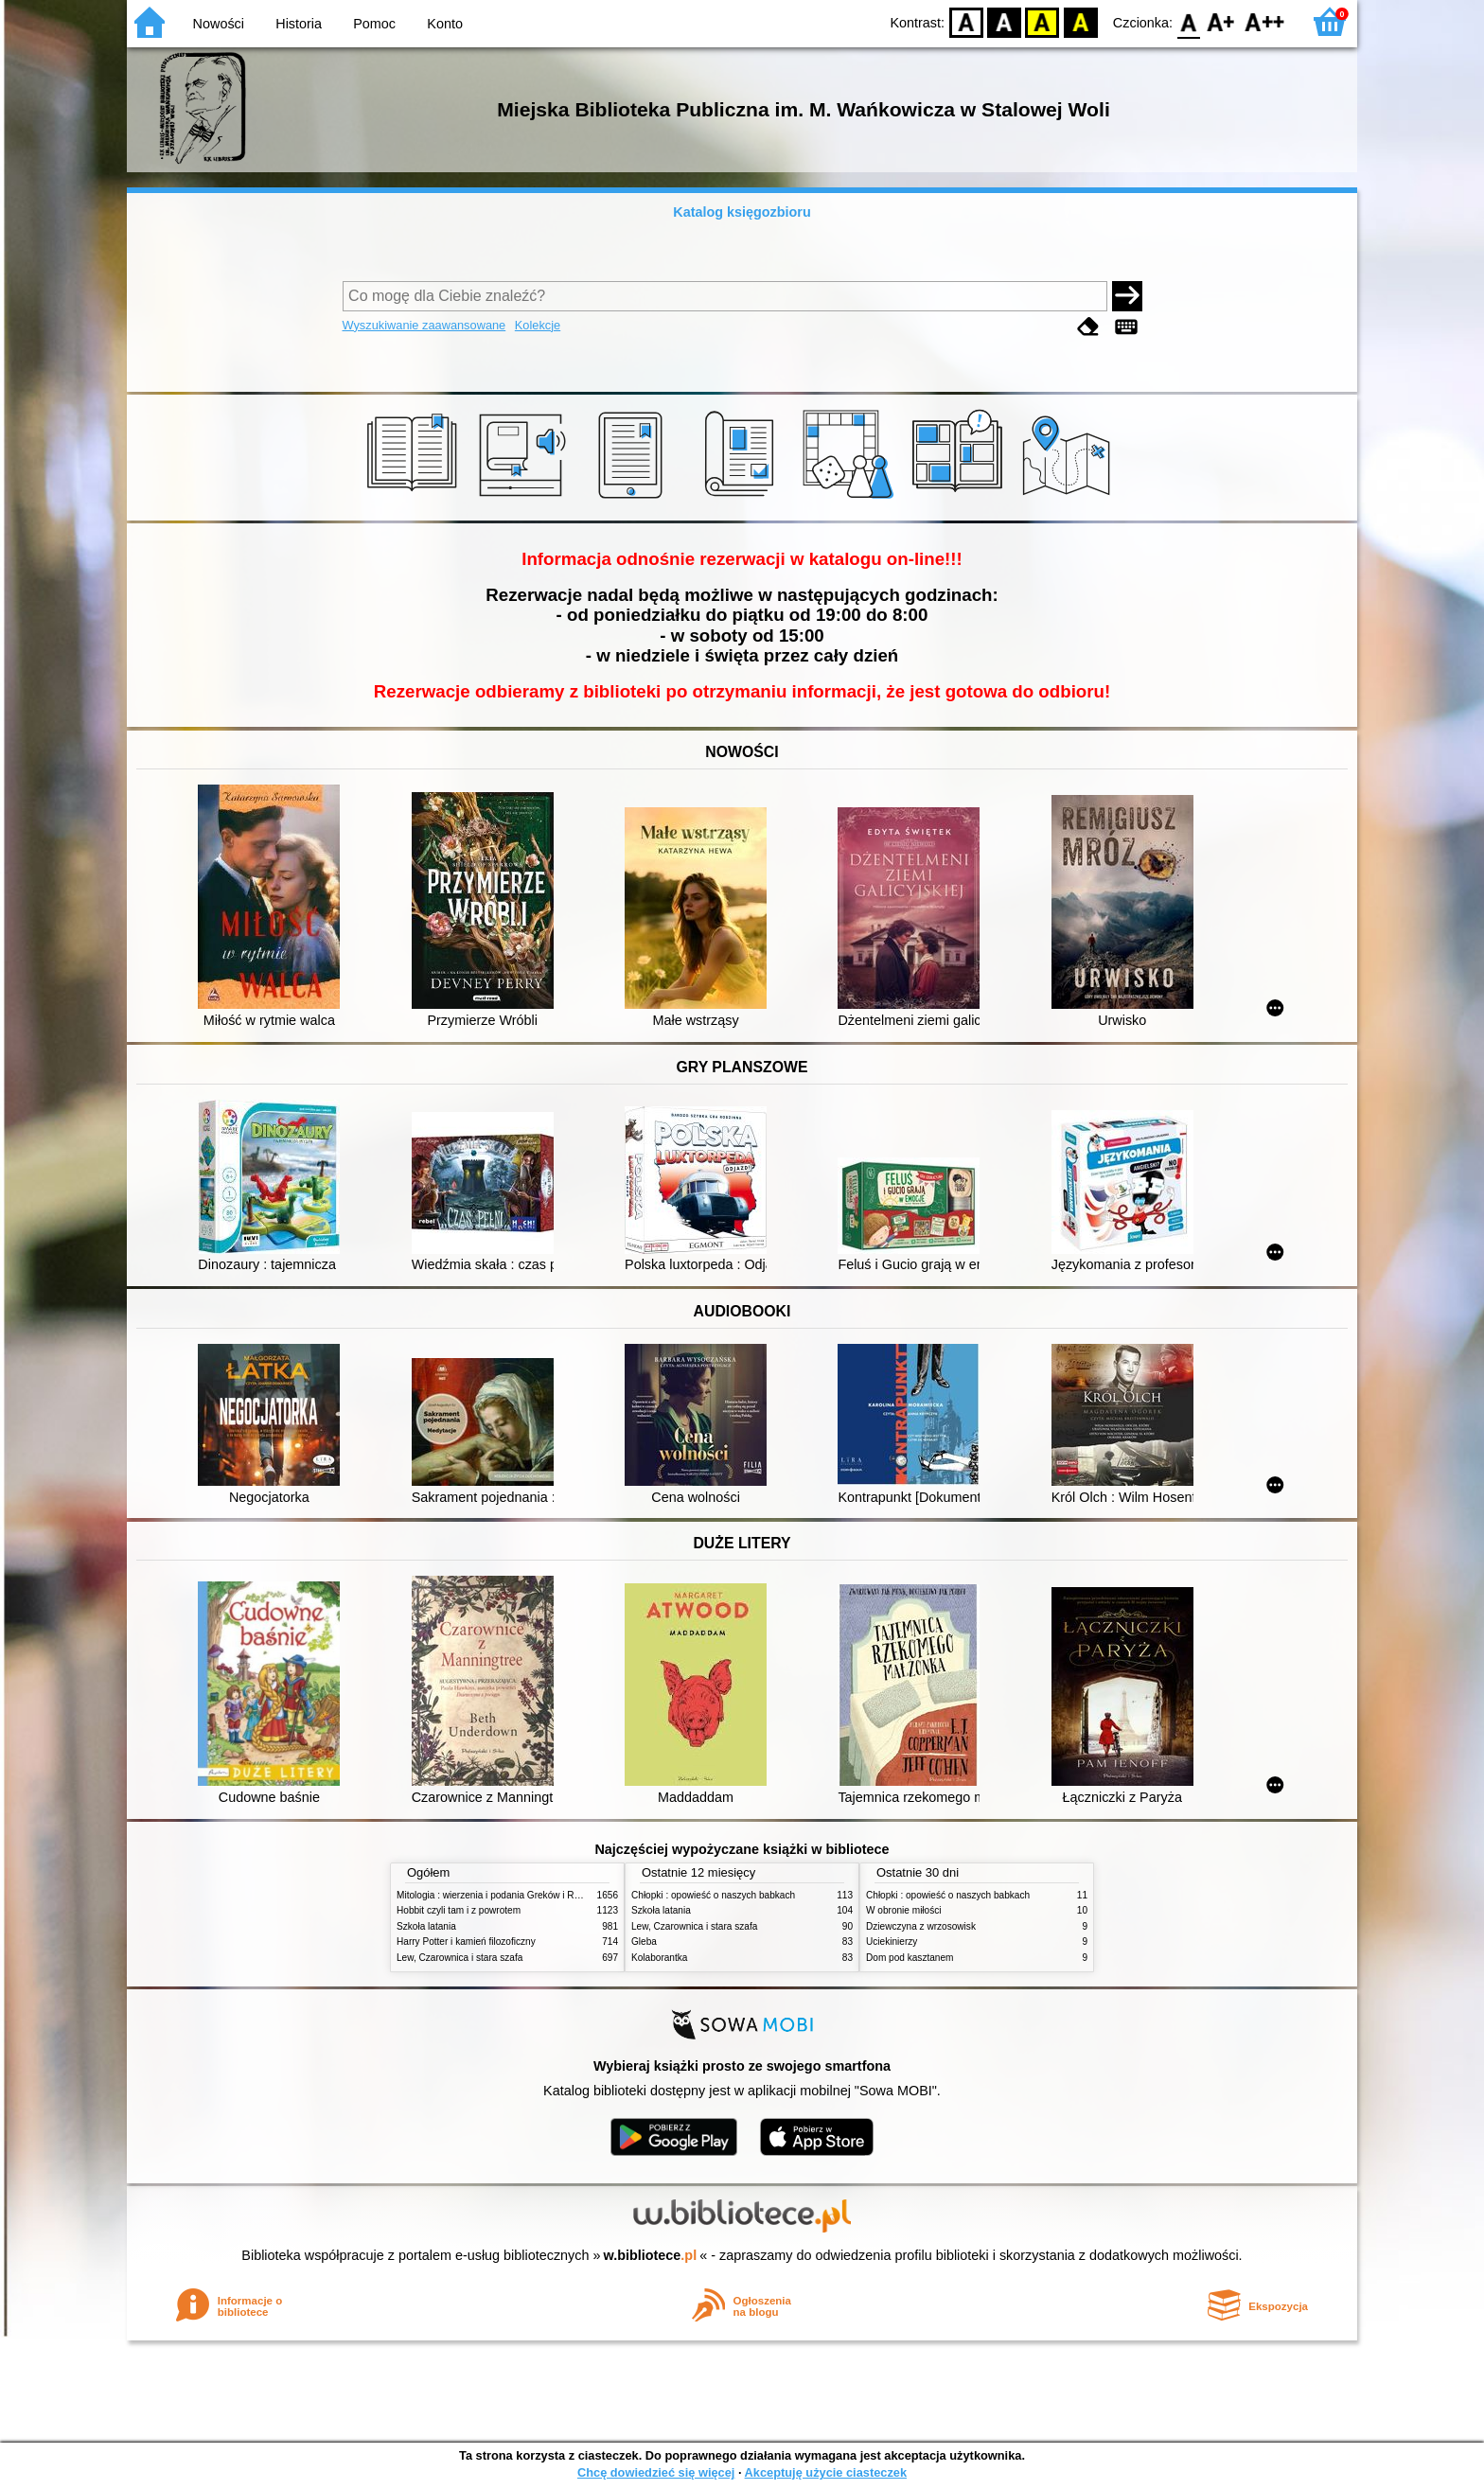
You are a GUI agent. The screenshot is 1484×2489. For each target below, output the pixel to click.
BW (1004, 21)
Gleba (644, 1941)
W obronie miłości (904, 1910)
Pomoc (374, 23)
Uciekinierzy (891, 1941)
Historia (298, 23)
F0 (1188, 21)
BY (1080, 21)
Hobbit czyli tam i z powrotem (459, 1910)
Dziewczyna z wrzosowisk (921, 1926)
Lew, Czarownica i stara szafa (459, 1957)
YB (1042, 21)
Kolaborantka (659, 1957)
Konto (445, 23)
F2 (1265, 21)
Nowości (218, 23)
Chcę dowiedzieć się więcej (655, 2472)
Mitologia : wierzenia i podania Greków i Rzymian (501, 1895)
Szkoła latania (426, 1926)
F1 (1221, 21)
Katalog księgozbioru (742, 212)
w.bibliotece (651, 2255)
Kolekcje (537, 325)
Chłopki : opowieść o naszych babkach (713, 1895)
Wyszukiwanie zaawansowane (424, 325)
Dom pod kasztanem (909, 1957)
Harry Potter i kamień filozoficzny (466, 1941)
